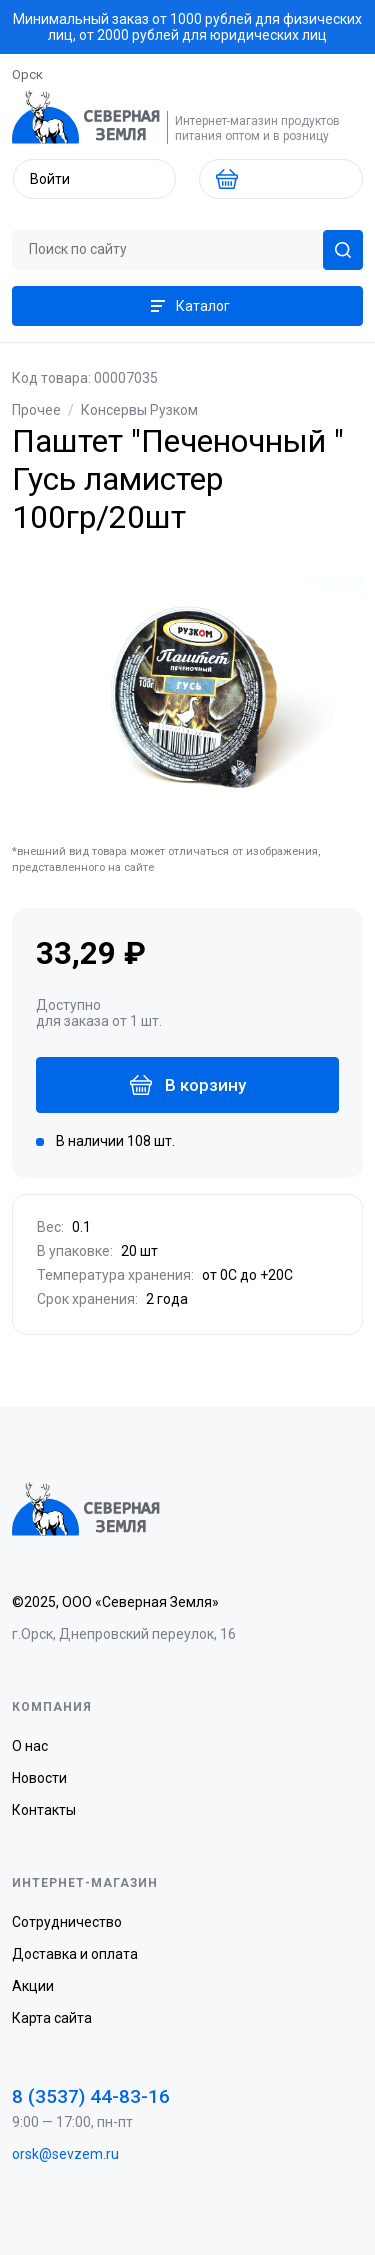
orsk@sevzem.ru (65, 2154)
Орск (27, 74)
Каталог (188, 306)
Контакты (44, 1810)
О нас (30, 1746)
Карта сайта (52, 2018)
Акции (33, 1986)
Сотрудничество (67, 1922)
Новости (39, 1778)
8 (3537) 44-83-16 (91, 2096)
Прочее (36, 410)
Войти (50, 179)
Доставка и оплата (75, 1954)
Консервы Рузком (139, 410)
